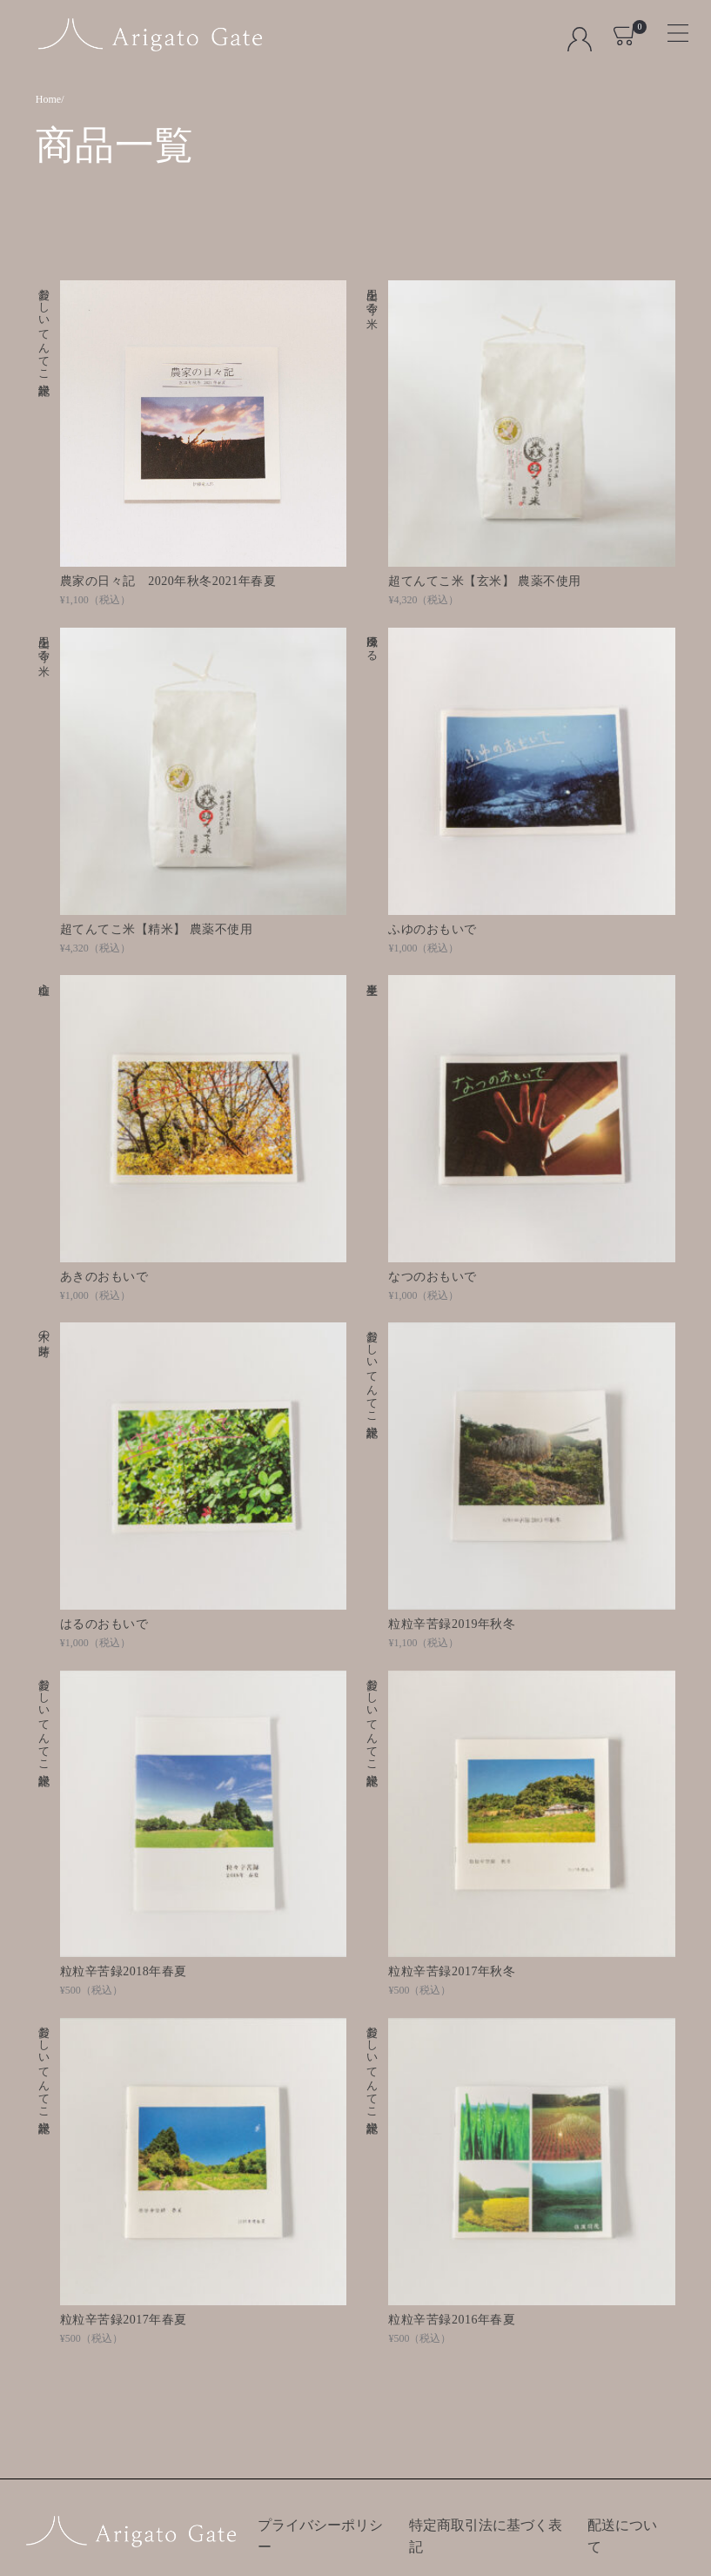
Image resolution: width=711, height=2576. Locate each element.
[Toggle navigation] (670, 27)
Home (48, 99)
